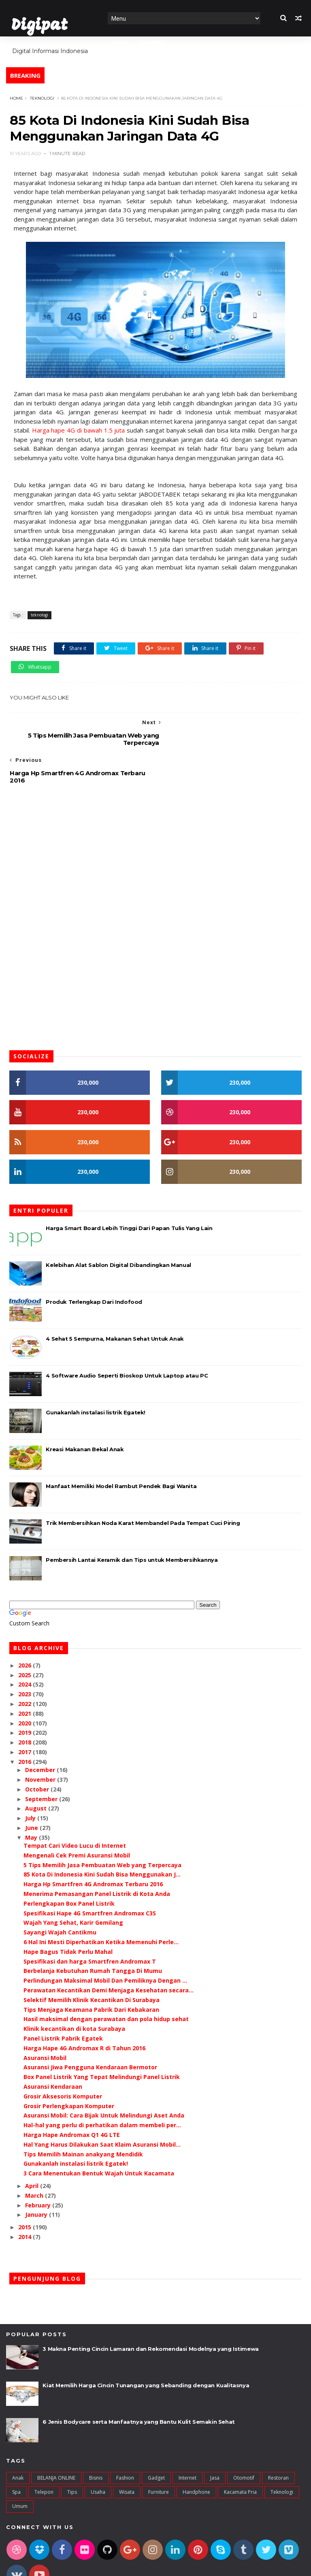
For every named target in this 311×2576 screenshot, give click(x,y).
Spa (16, 2454)
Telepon (43, 2454)
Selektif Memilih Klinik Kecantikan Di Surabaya (91, 1962)
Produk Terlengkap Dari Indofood (94, 1264)
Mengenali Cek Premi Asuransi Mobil (76, 1818)
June (32, 1790)
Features (151, 42)
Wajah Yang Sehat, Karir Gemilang (73, 1885)
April (32, 2148)
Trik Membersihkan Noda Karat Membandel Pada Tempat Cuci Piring (143, 1485)
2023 (25, 1657)
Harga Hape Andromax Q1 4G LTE (71, 2097)
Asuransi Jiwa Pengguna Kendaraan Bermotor (90, 2030)
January (37, 2177)
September (42, 1762)
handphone (196, 2454)
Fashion (125, 2440)
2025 (25, 1638)
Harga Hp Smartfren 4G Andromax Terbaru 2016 (93, 1847)
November (41, 1742)
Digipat (39, 26)
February (38, 2168)
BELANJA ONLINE (56, 2440)
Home (120, 42)
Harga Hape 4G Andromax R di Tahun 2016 (84, 2011)
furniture (158, 2454)
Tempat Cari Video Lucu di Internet (74, 1808)
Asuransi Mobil (44, 2020)
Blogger (132, 2565)
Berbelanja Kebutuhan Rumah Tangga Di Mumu (92, 1933)
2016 (25, 1724)
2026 (25, 1628)
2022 (25, 1666)
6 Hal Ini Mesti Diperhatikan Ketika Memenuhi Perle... (101, 1905)
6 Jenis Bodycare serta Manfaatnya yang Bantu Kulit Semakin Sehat (138, 2385)
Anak (17, 2440)
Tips (72, 2454)
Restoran (278, 2440)
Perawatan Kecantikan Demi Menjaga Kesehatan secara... (108, 1953)
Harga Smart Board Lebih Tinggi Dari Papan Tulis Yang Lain (129, 1191)
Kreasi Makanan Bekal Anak (85, 1412)
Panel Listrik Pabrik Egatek (63, 2001)
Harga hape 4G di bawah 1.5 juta (78, 430)
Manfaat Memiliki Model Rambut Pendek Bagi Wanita (121, 1449)
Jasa (214, 2440)
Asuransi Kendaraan (52, 2049)
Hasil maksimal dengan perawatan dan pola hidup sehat (106, 1981)
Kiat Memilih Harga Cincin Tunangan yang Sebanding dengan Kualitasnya (146, 2348)
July (31, 1781)
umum (20, 2469)
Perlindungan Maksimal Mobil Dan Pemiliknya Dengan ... (105, 1943)
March (35, 2158)
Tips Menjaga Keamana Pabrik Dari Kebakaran (91, 1972)
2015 (25, 2190)
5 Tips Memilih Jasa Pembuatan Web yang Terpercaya (102, 1828)
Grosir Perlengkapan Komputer (68, 2069)
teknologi (42, 98)
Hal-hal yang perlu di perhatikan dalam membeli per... (102, 2088)
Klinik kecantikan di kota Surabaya (74, 1991)
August (36, 1771)
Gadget (156, 2440)
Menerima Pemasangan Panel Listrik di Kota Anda (96, 1856)
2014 (25, 2199)
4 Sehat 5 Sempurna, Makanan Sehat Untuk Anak (114, 1301)
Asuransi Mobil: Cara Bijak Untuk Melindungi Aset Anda (103, 2078)
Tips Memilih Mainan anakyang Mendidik (83, 2117)
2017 (25, 1715)
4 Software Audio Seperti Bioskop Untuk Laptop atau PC (127, 1338)
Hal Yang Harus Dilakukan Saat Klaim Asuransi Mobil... (102, 2107)
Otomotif (243, 2440)
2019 (25, 1696)
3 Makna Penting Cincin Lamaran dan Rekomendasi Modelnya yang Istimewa (150, 2312)
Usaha (98, 2454)
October (38, 1752)
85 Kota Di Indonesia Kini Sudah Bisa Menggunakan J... (102, 1837)
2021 (25, 1676)
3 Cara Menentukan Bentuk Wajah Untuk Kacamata (98, 2136)
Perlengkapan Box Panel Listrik (69, 1866)
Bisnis (95, 2440)
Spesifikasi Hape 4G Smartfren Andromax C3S (89, 1876)
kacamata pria (240, 2454)
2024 (25, 1647)
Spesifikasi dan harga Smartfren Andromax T (89, 1924)
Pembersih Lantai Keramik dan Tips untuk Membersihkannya (131, 1522)
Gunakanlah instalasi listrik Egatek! (95, 1375)
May (32, 1800)
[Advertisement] (155, 817)
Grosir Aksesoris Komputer (62, 2059)
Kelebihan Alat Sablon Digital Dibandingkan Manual (118, 1227)
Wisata (126, 2454)
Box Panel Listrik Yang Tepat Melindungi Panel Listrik (101, 2039)
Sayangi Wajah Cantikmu (59, 1895)
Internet (187, 2440)
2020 (25, 1686)
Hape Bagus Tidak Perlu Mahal (68, 1914)
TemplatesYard (65, 2565)
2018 (25, 1705)
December (41, 1732)
